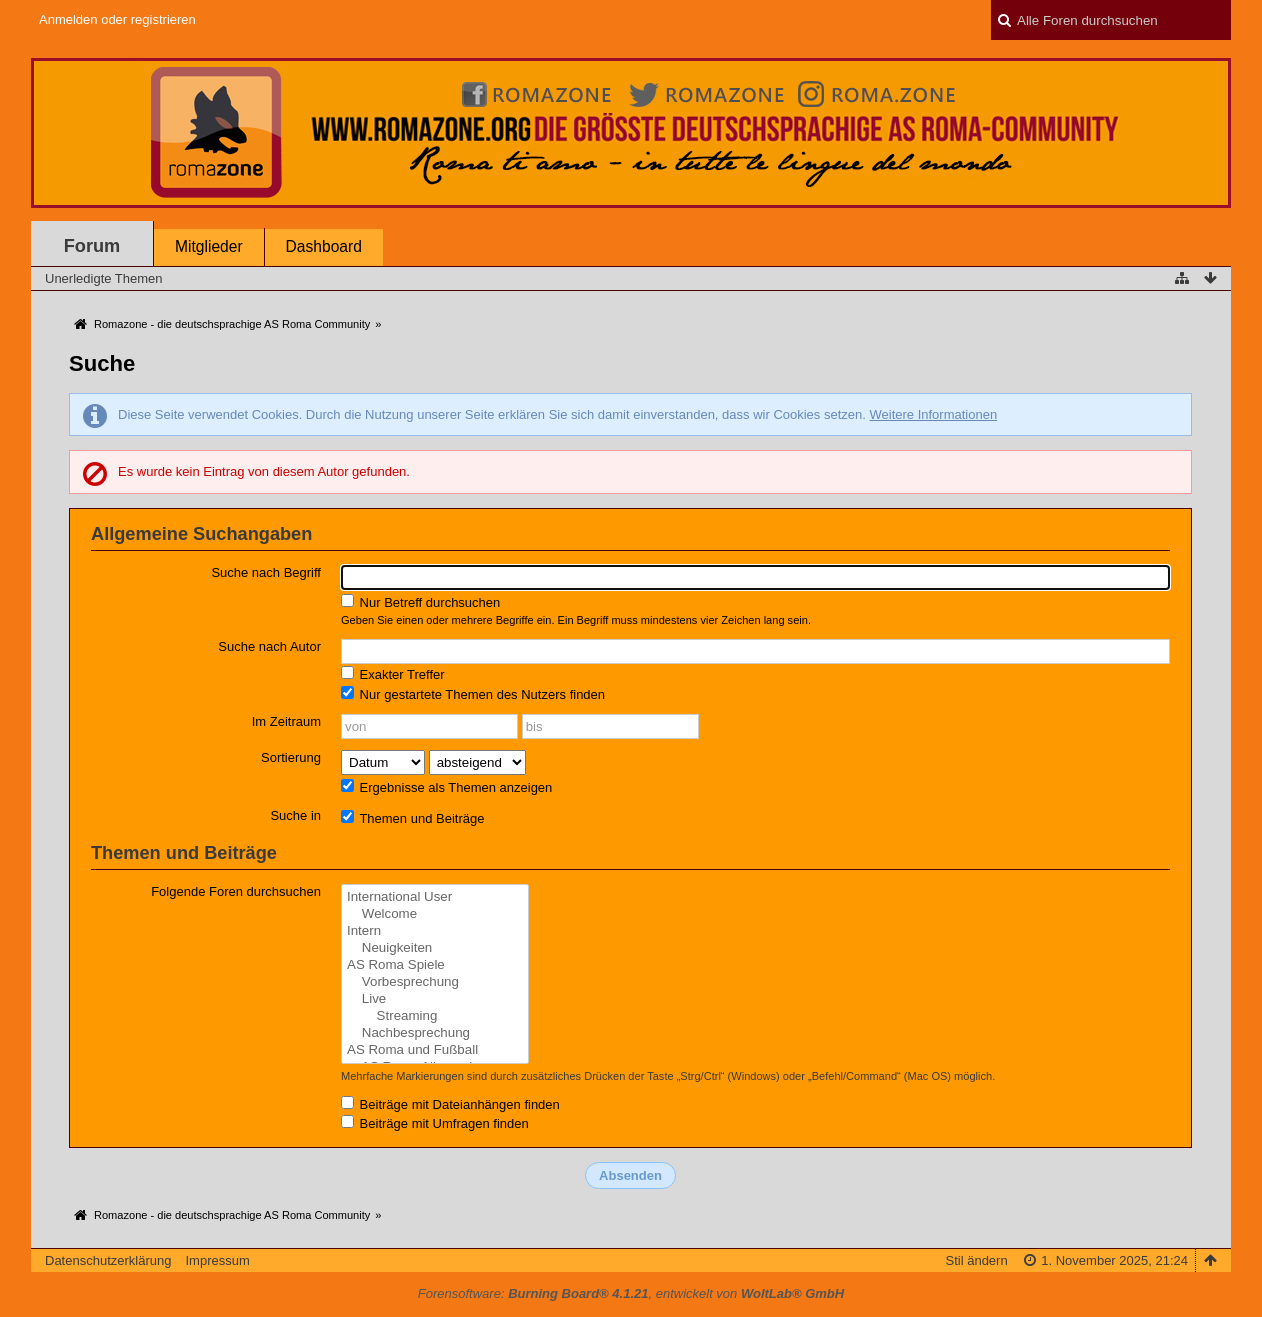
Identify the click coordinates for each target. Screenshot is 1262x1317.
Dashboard (324, 246)
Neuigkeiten (435, 948)
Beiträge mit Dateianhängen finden (450, 1104)
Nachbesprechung (435, 1033)
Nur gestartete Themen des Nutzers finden (473, 694)
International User (435, 897)
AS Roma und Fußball (435, 1050)
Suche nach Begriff (266, 572)
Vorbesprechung (435, 982)
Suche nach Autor (269, 646)
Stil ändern (977, 1260)
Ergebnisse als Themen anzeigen (446, 787)
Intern (435, 931)
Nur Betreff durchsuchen (420, 602)
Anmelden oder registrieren (117, 19)
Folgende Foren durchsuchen (236, 891)
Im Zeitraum (286, 721)
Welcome (435, 914)
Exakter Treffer (393, 674)
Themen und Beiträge (412, 818)
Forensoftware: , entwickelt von (631, 1293)
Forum (92, 246)
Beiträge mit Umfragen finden (435, 1123)
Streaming (435, 1016)
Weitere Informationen (933, 414)
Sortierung (291, 757)
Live (435, 999)
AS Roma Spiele (435, 965)
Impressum (217, 1260)
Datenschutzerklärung (108, 1260)
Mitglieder (209, 246)
